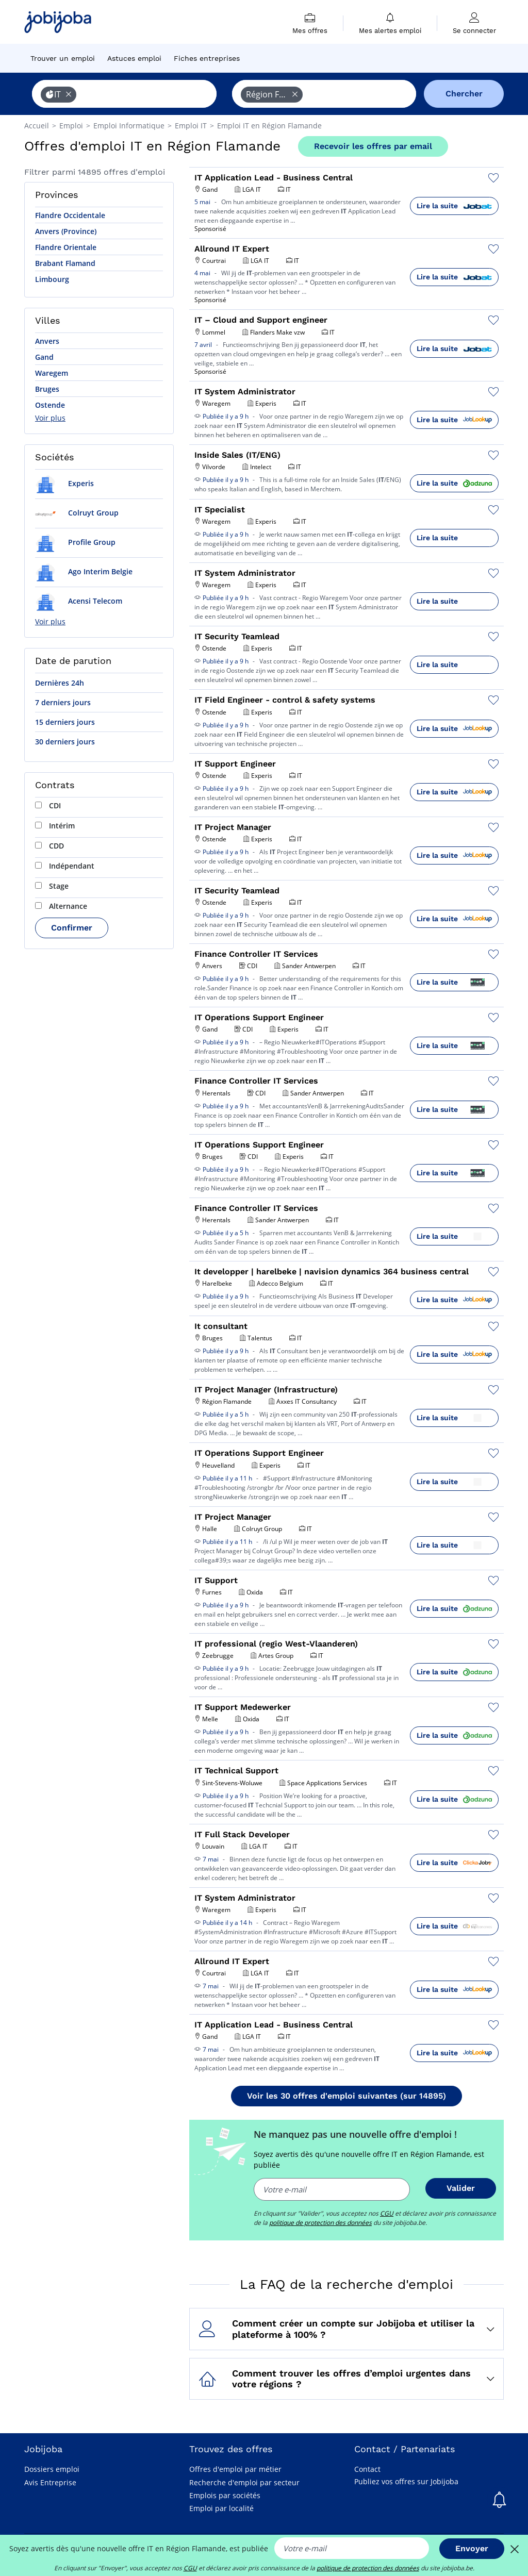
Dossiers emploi (51, 2469)
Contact (367, 2469)
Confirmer (71, 928)
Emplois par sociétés (224, 2495)
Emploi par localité (221, 2508)
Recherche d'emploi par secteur (244, 2482)
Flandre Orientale (65, 247)
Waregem (51, 373)
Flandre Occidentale (70, 215)
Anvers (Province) (65, 231)
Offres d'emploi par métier (235, 2469)
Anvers (47, 341)
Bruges (47, 389)
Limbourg (52, 279)
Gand (44, 357)
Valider (461, 2188)
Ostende (50, 405)
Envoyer (471, 2548)
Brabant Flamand (65, 263)
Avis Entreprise (50, 2482)
